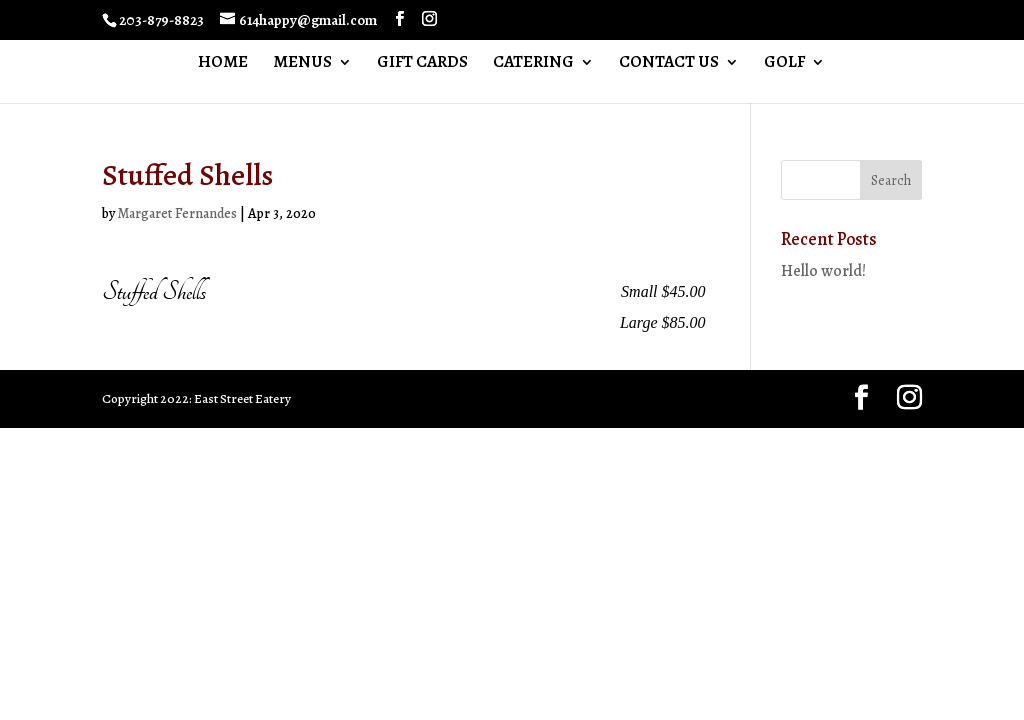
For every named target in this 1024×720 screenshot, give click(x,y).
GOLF (784, 64)
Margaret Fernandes (177, 213)
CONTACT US (669, 64)
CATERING (533, 64)
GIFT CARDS (422, 64)
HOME (223, 64)
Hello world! (823, 271)
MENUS (302, 64)
